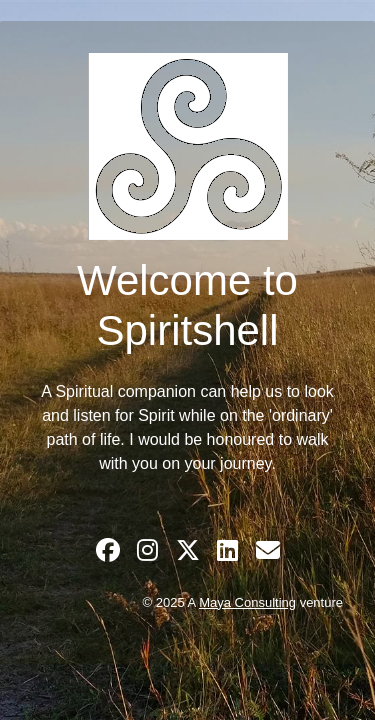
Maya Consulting (247, 602)
